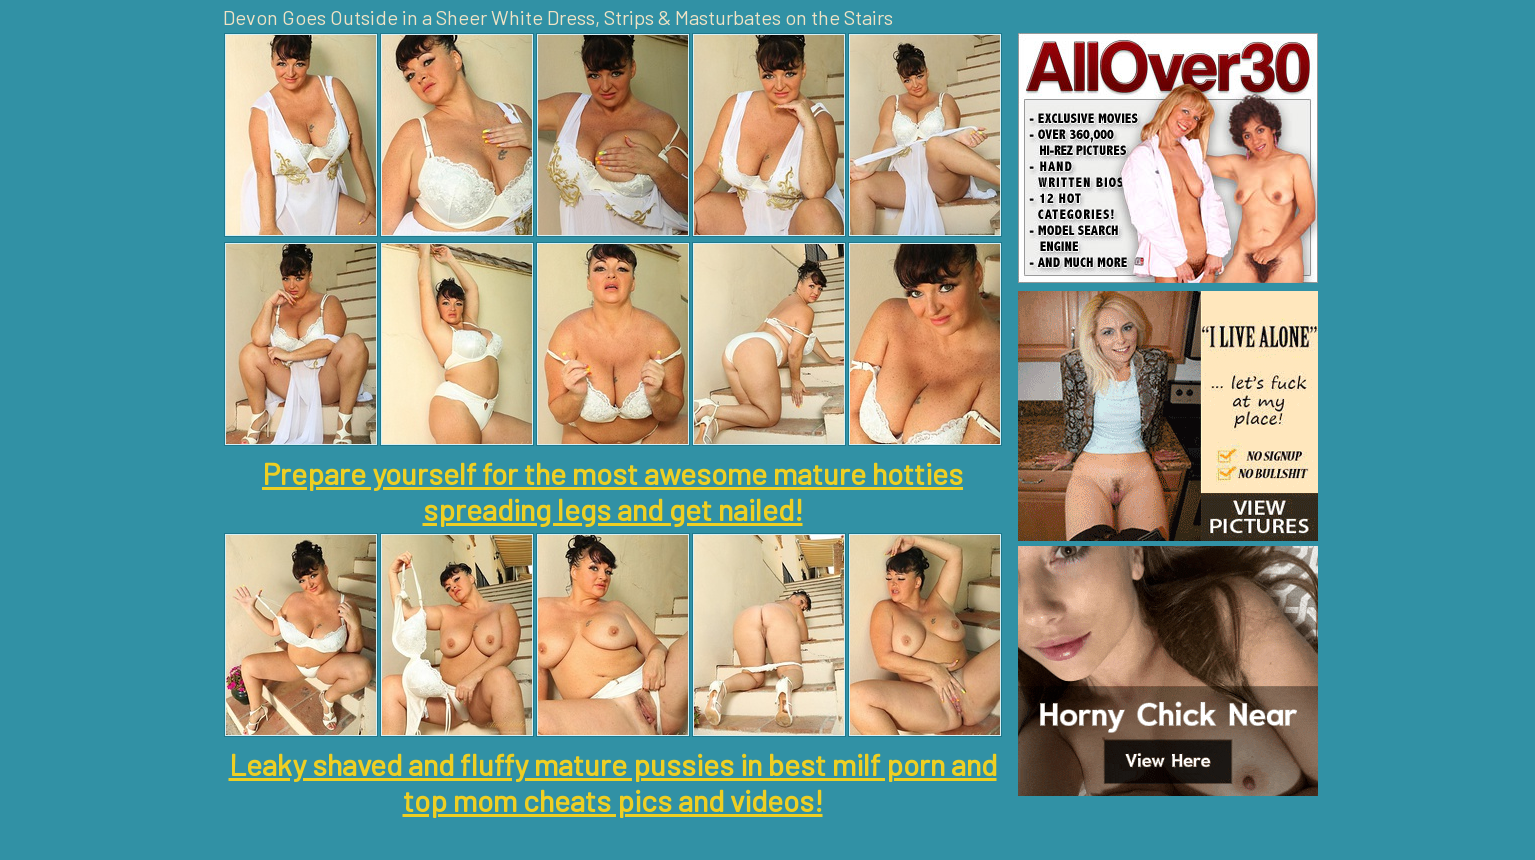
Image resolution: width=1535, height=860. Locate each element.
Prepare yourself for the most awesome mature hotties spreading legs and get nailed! (612, 491)
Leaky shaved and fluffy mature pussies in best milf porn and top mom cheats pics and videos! (613, 782)
